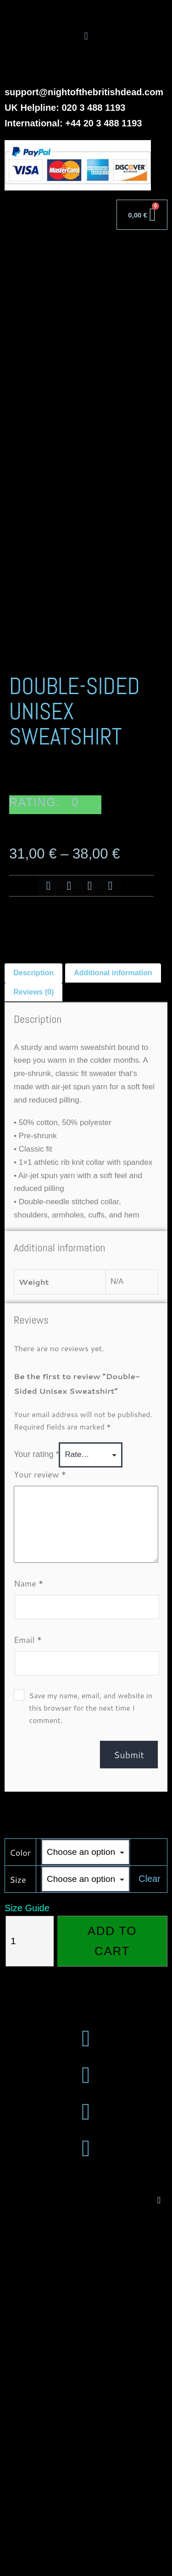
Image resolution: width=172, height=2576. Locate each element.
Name (28, 1944)
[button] (86, 35)
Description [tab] (33, 1333)
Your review (40, 1835)
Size (18, 2240)
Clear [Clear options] (150, 2239)
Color (20, 2213)
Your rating (36, 1814)
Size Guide (27, 2269)
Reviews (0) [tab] (33, 1352)
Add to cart (112, 2302)
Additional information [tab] (113, 1333)
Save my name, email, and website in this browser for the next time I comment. (90, 2068)
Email (28, 2000)
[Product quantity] (30, 2302)
